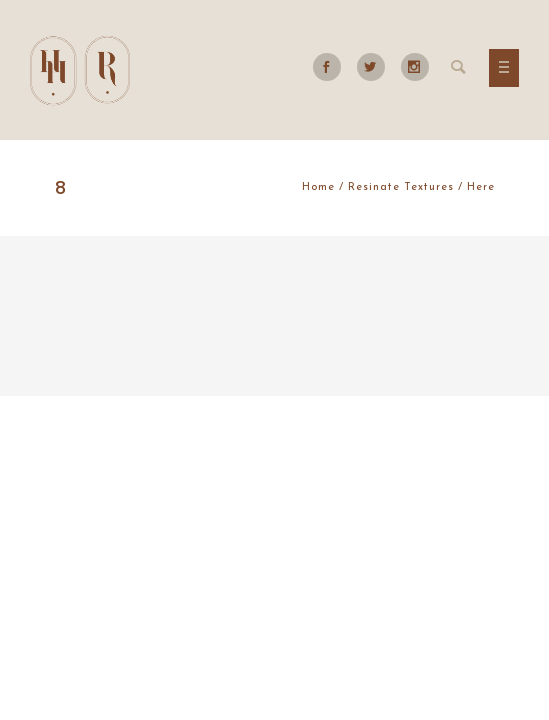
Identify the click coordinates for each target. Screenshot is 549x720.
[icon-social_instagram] (415, 67)
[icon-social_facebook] (332, 67)
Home (318, 187)
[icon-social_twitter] (376, 67)
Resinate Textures (401, 187)
